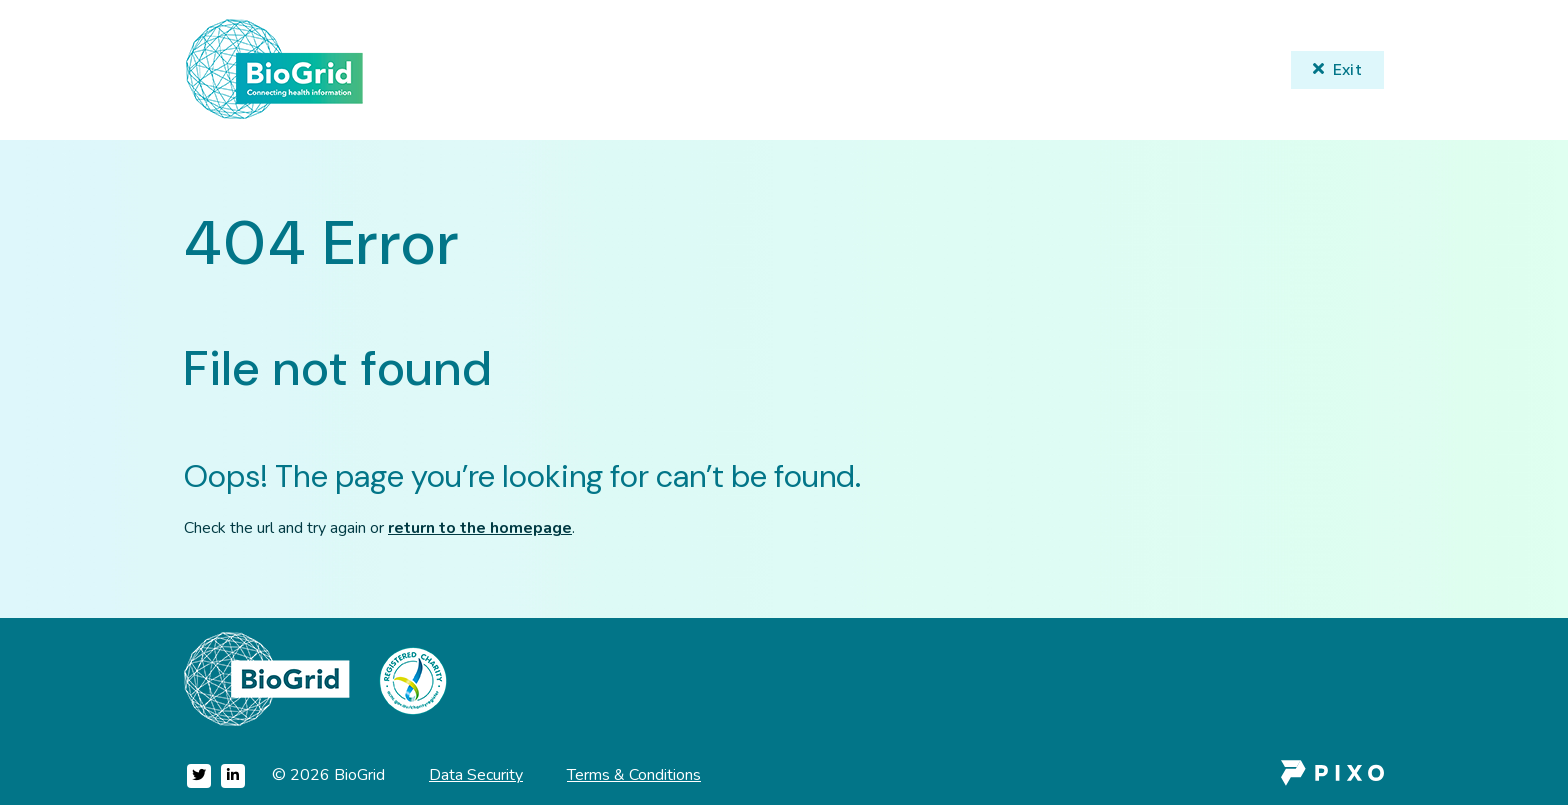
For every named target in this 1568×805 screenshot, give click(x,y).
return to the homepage (480, 528)
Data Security (476, 775)
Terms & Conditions (634, 775)
